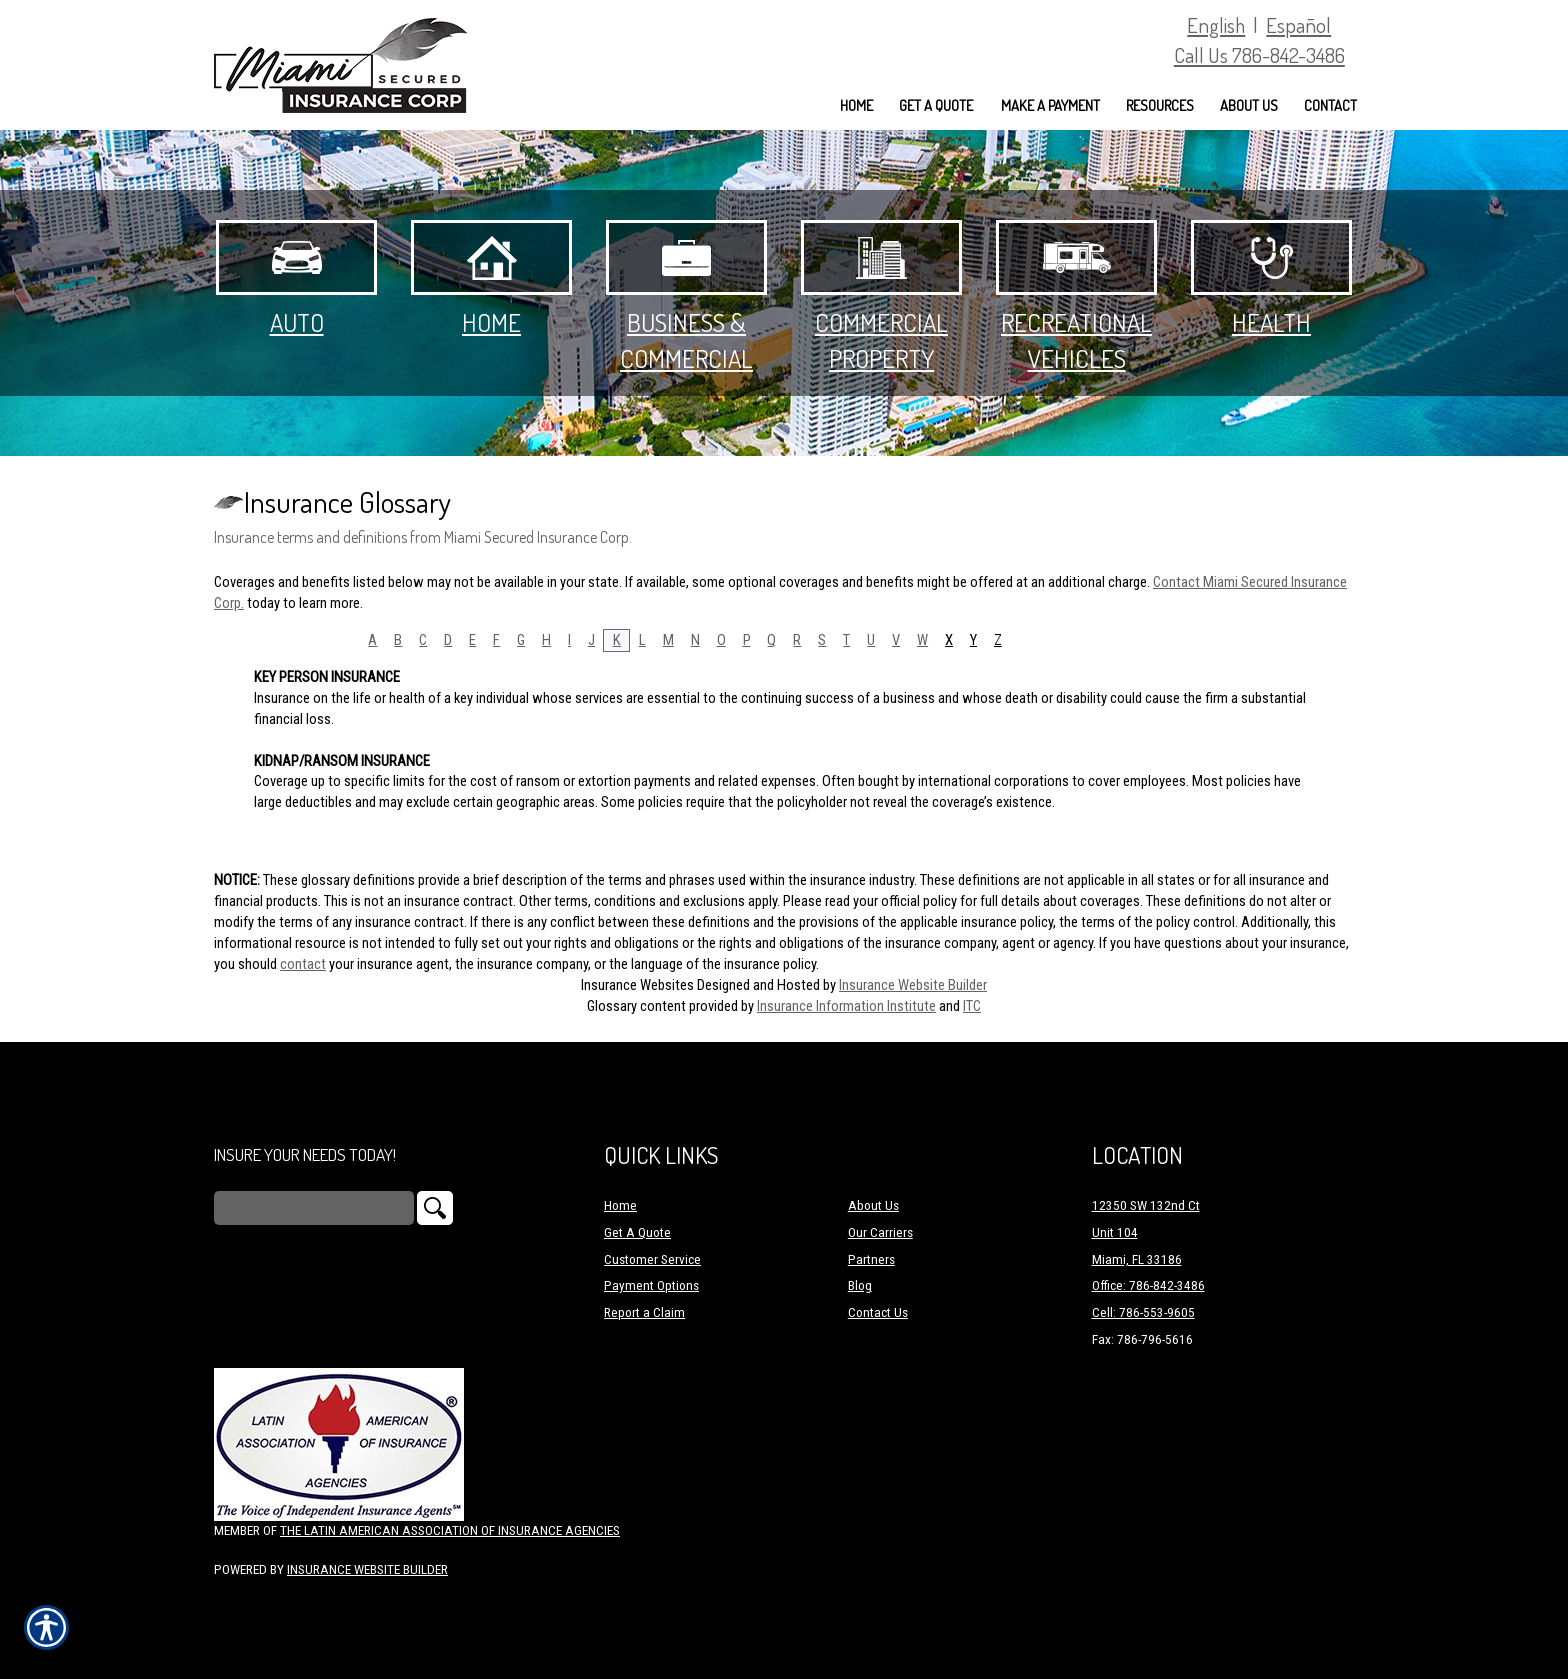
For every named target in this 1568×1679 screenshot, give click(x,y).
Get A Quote (637, 1232)
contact (303, 964)
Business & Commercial (686, 297)
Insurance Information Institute (846, 1006)
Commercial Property (881, 297)
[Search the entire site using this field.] (314, 1208)
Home (491, 279)
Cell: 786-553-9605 (1143, 1312)
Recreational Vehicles (1076, 297)
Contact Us (878, 1312)
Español (1298, 24)
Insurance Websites (637, 985)
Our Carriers (880, 1232)
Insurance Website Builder (913, 985)
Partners (871, 1259)
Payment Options (651, 1285)
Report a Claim (644, 1312)
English (1216, 24)
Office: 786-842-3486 (1148, 1285)
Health (1271, 279)
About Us (873, 1205)
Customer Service (652, 1259)
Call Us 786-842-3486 (1259, 54)
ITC (972, 1006)
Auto (296, 279)
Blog (860, 1285)
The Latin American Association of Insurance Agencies (450, 1530)
